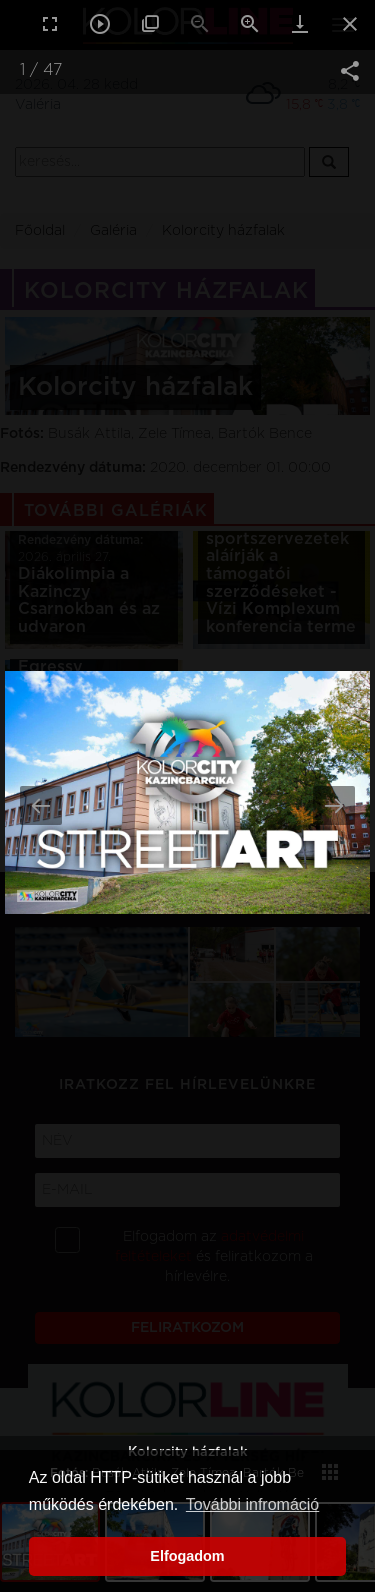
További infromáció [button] (252, 1504)
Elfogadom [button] (187, 1556)
